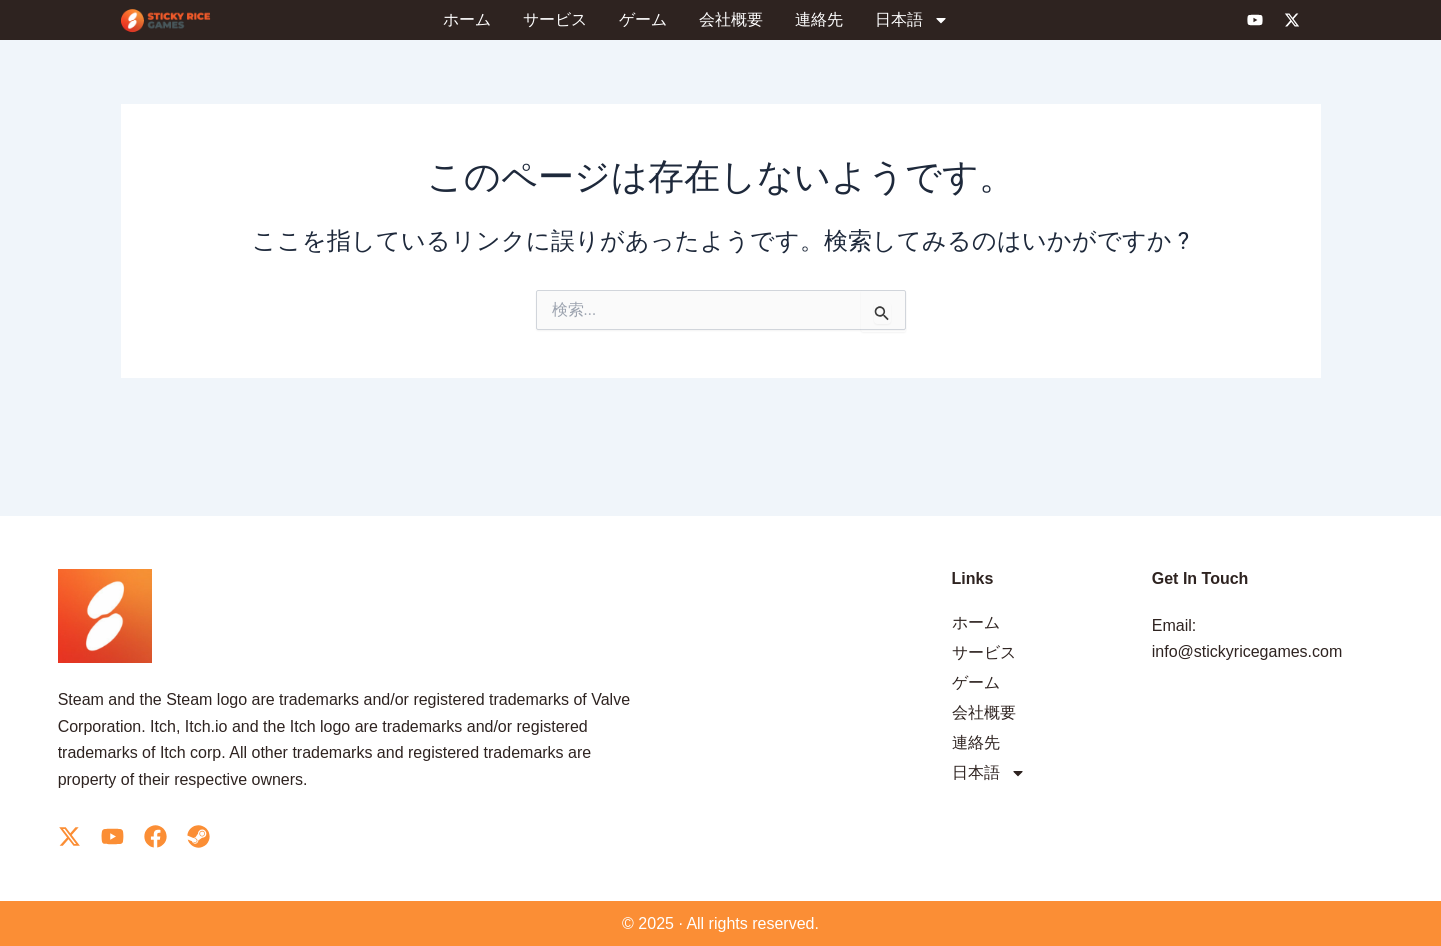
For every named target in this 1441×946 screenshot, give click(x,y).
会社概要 (731, 19)
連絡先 (819, 19)
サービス (555, 19)
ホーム (467, 19)
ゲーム (643, 19)
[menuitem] (912, 20)
